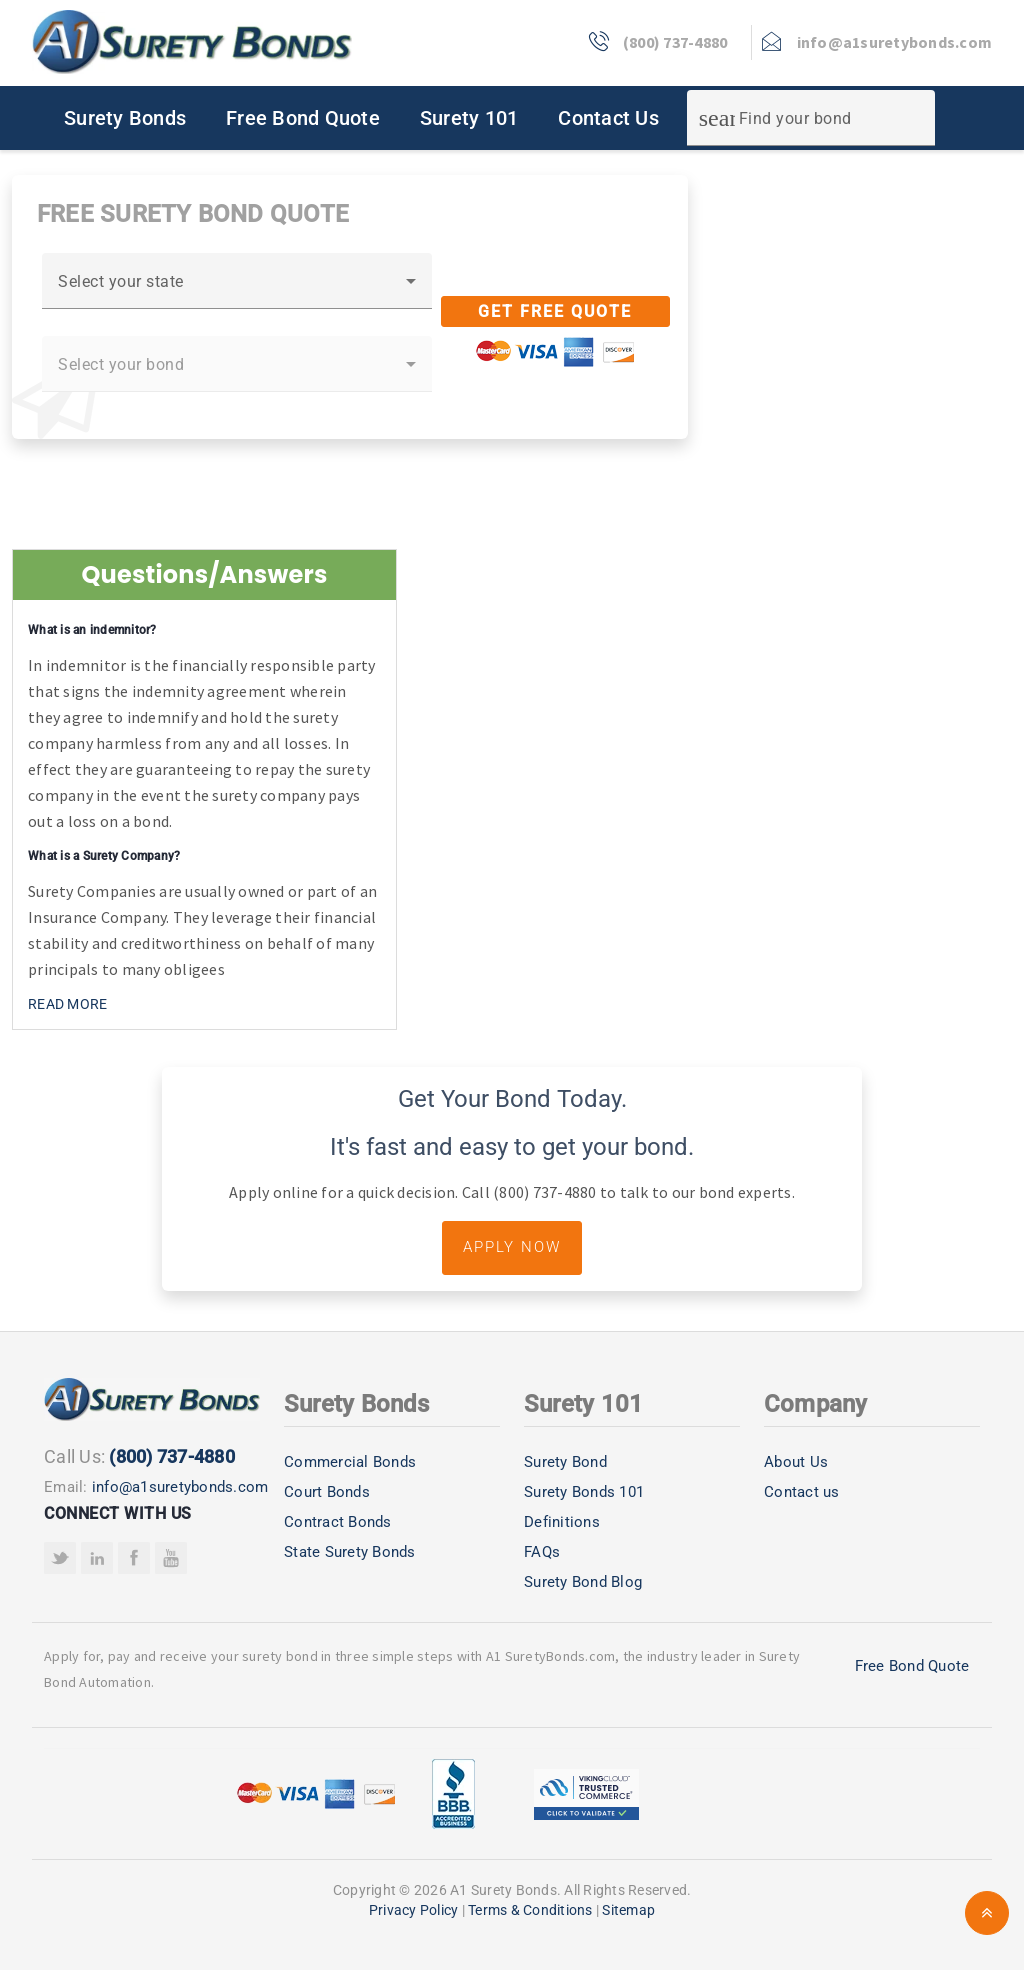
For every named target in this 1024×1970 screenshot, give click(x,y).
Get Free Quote (555, 311)
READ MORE (67, 1004)
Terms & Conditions (530, 1910)
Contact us (802, 1492)
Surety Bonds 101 (584, 1492)
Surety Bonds (125, 118)
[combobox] (237, 289)
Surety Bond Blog (583, 1582)
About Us (796, 1462)
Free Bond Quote (303, 118)
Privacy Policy (414, 1910)
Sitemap (628, 1910)
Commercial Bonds (350, 1462)
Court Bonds (327, 1492)
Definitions (562, 1522)
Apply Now (512, 1247)
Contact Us (608, 118)
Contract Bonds (338, 1522)
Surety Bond (565, 1462)
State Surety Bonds (350, 1552)
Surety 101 (469, 118)
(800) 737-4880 (172, 1456)
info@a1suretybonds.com (180, 1487)
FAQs (542, 1552)
